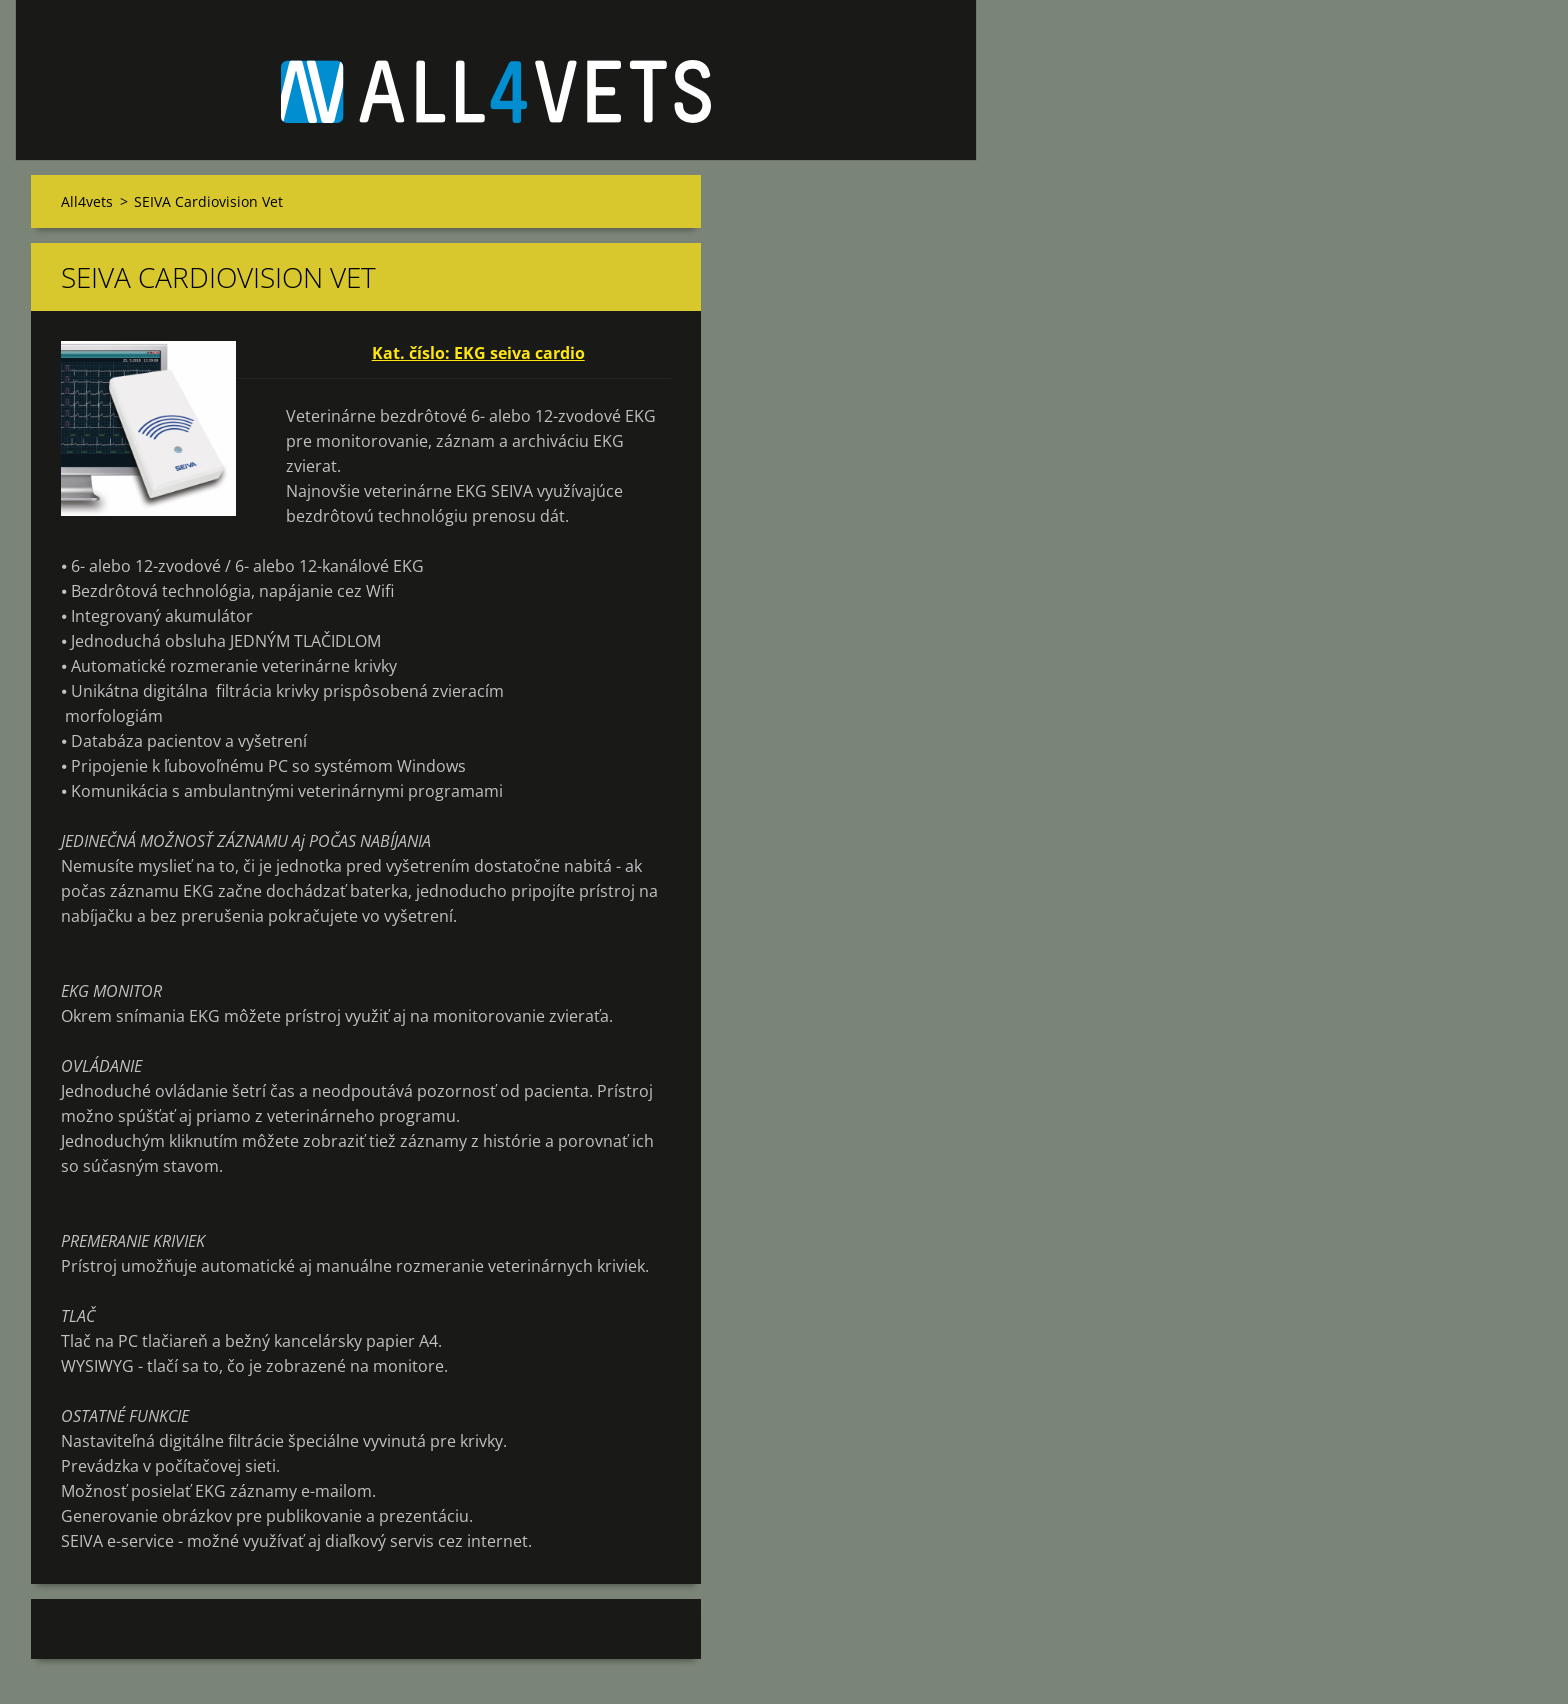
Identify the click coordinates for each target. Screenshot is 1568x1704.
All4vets (87, 201)
